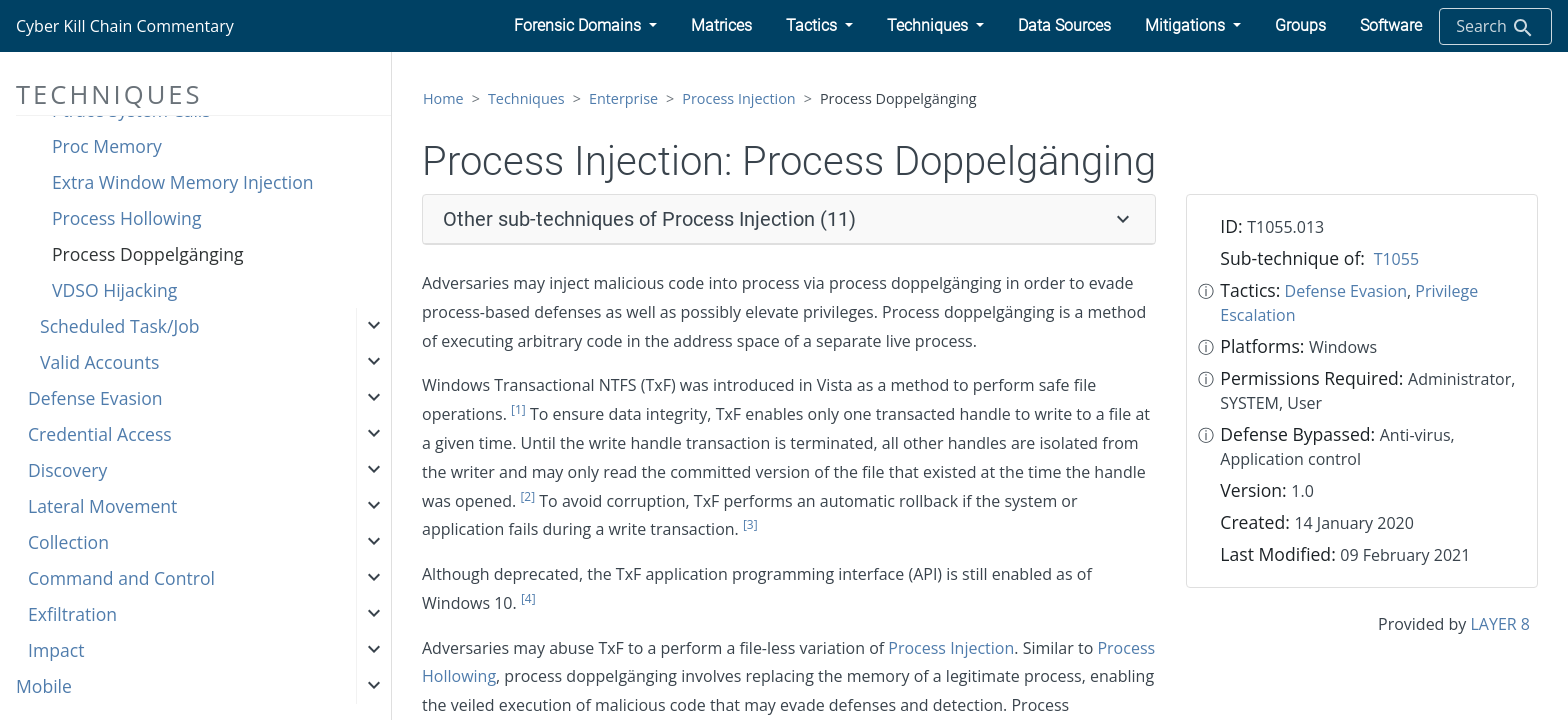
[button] (585, 26)
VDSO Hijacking (114, 290)
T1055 (1396, 259)
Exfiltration (72, 614)
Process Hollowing (126, 218)
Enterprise (623, 98)
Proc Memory (107, 146)
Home (443, 98)
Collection (68, 542)
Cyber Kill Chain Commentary (125, 26)
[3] (750, 524)
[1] (518, 409)
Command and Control (121, 578)
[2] (527, 496)
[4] (528, 598)
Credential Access (100, 434)
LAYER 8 (1500, 624)
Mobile (44, 686)
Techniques (526, 98)
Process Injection (738, 98)
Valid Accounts (99, 362)
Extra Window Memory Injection (183, 182)
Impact (56, 650)
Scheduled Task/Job (120, 326)
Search (1495, 27)
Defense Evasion (95, 398)
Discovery (67, 470)
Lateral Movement (102, 506)
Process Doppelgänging (148, 254)
